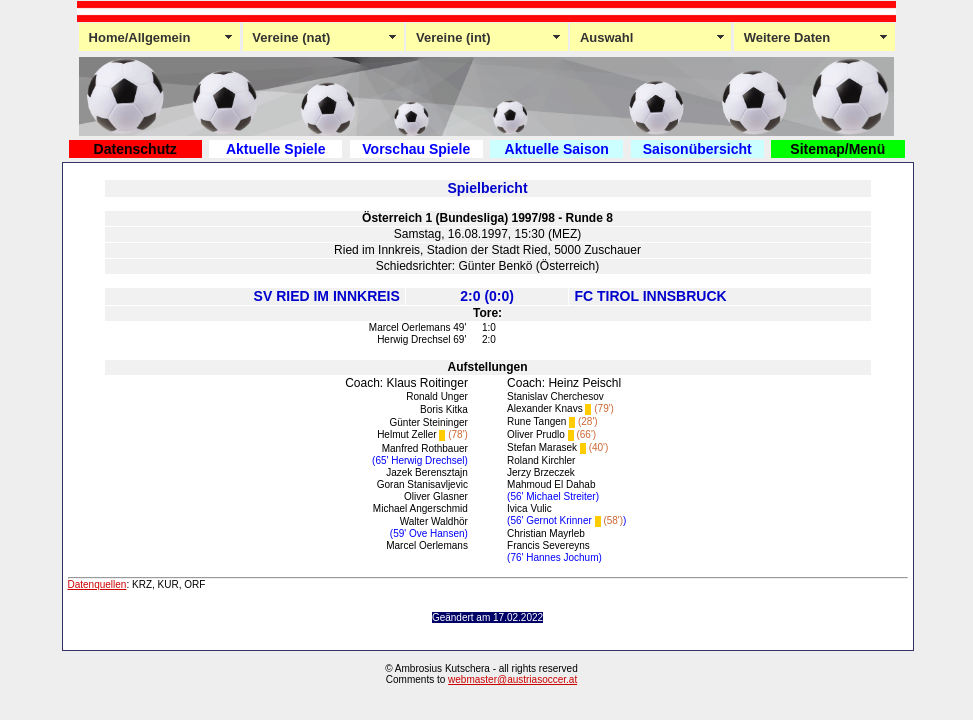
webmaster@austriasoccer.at (512, 679)
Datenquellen (97, 584)
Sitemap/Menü (837, 149)
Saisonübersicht (697, 149)
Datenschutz (135, 149)
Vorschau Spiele (416, 149)
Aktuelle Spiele (276, 149)
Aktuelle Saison (557, 149)
